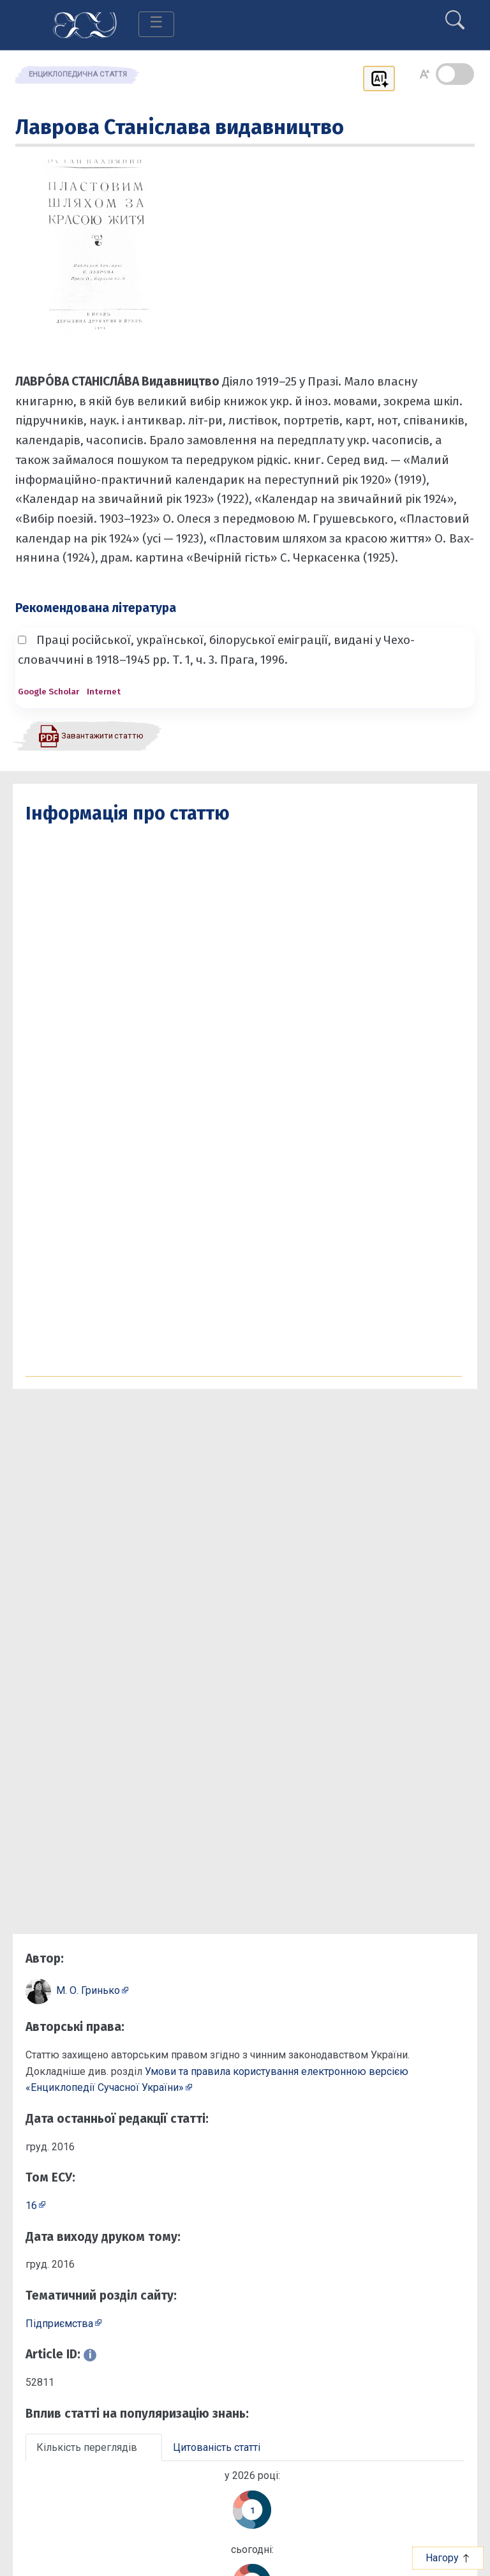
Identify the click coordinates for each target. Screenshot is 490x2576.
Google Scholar (48, 691)
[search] (454, 14)
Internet (104, 691)
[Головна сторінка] (85, 24)
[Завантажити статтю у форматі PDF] (90, 735)
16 (31, 2205)
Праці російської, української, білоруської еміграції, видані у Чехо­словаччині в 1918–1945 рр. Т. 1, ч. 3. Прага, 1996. (216, 650)
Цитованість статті (216, 2447)
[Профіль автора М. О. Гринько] (92, 1989)
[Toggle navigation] (156, 24)
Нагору (448, 2558)
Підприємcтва (59, 2324)
